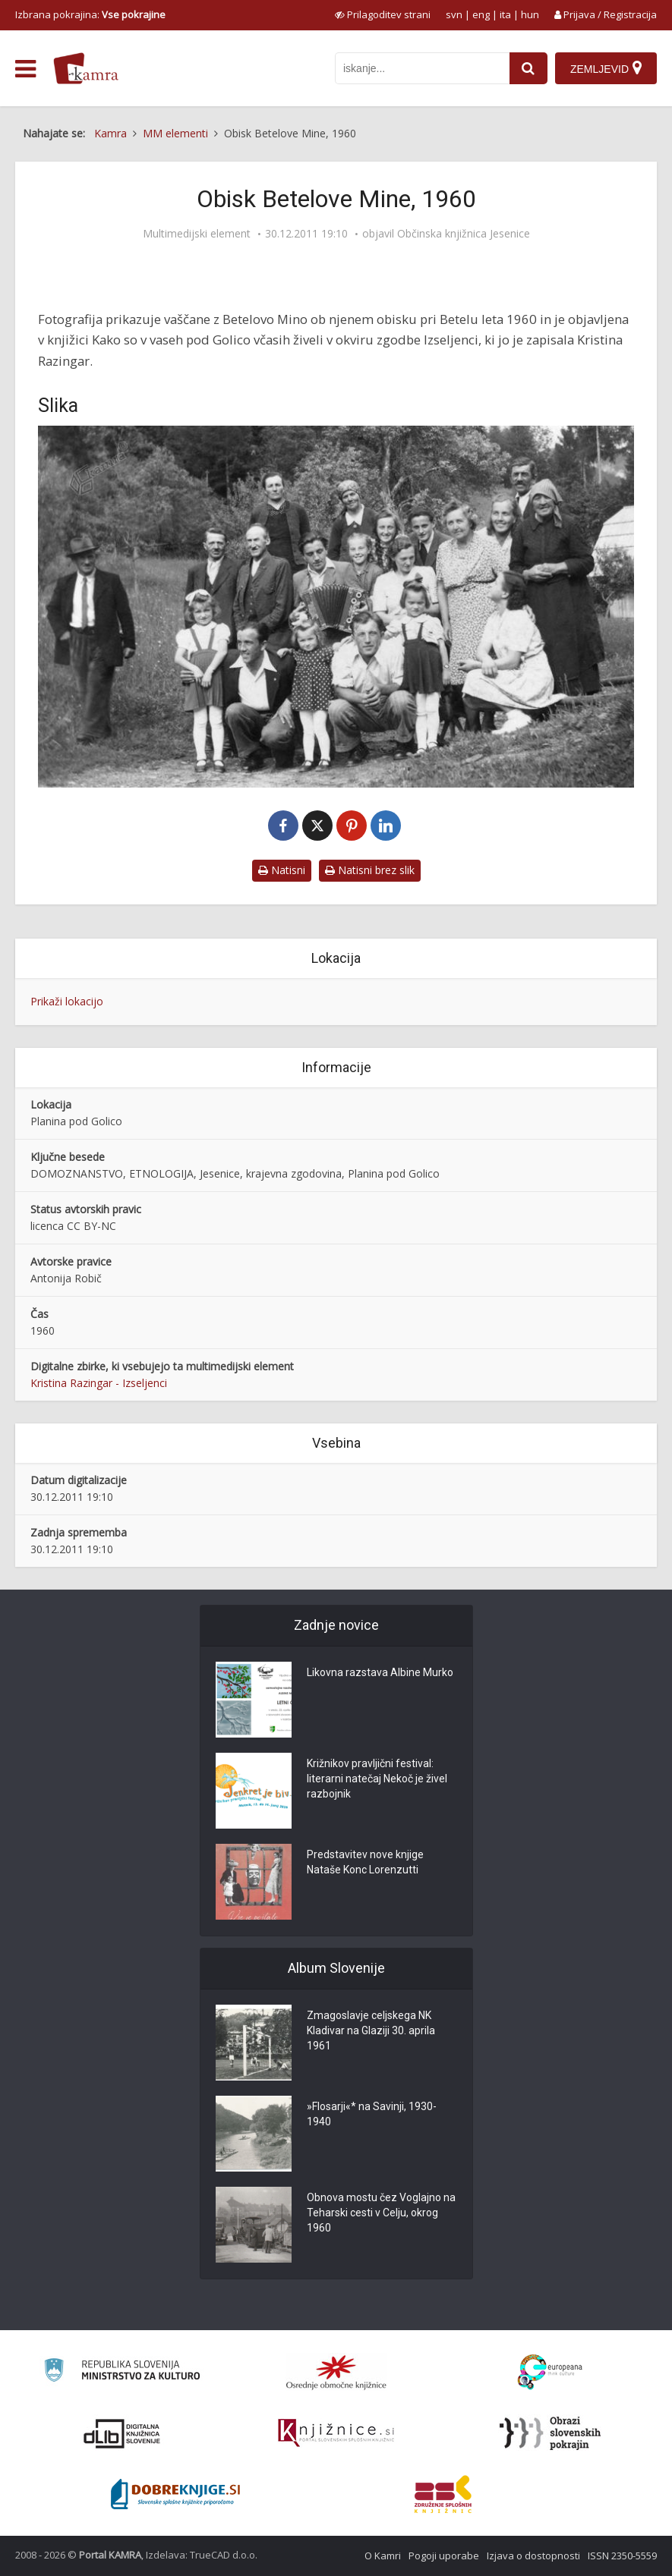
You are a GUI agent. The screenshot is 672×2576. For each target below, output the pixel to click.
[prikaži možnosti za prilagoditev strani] (383, 14)
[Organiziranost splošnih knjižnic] (336, 2372)
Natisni (281, 870)
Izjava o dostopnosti (533, 2555)
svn (454, 14)
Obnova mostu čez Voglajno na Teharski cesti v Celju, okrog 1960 (381, 2213)
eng (481, 14)
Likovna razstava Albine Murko (380, 1673)
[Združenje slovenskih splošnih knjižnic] (336, 2433)
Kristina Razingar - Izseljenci (98, 1383)
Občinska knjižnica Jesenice (463, 234)
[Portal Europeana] (550, 2372)
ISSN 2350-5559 (622, 2555)
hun (530, 14)
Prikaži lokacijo (66, 1001)
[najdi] (528, 68)
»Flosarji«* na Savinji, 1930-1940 (372, 2114)
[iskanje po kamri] (422, 68)
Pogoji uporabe (444, 2555)
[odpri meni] (25, 69)
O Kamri (382, 2555)
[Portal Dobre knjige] (175, 2494)
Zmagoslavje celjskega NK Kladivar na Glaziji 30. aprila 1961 (371, 2031)
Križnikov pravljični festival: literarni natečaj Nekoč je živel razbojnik (377, 1779)
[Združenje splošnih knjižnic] (443, 2494)
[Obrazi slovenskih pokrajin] (550, 2433)
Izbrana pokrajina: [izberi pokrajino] (90, 14)
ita (505, 14)
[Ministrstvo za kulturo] (121, 2372)
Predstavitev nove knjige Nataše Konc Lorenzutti (365, 1862)
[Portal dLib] (122, 2433)
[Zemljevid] (606, 68)
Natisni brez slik (370, 870)
